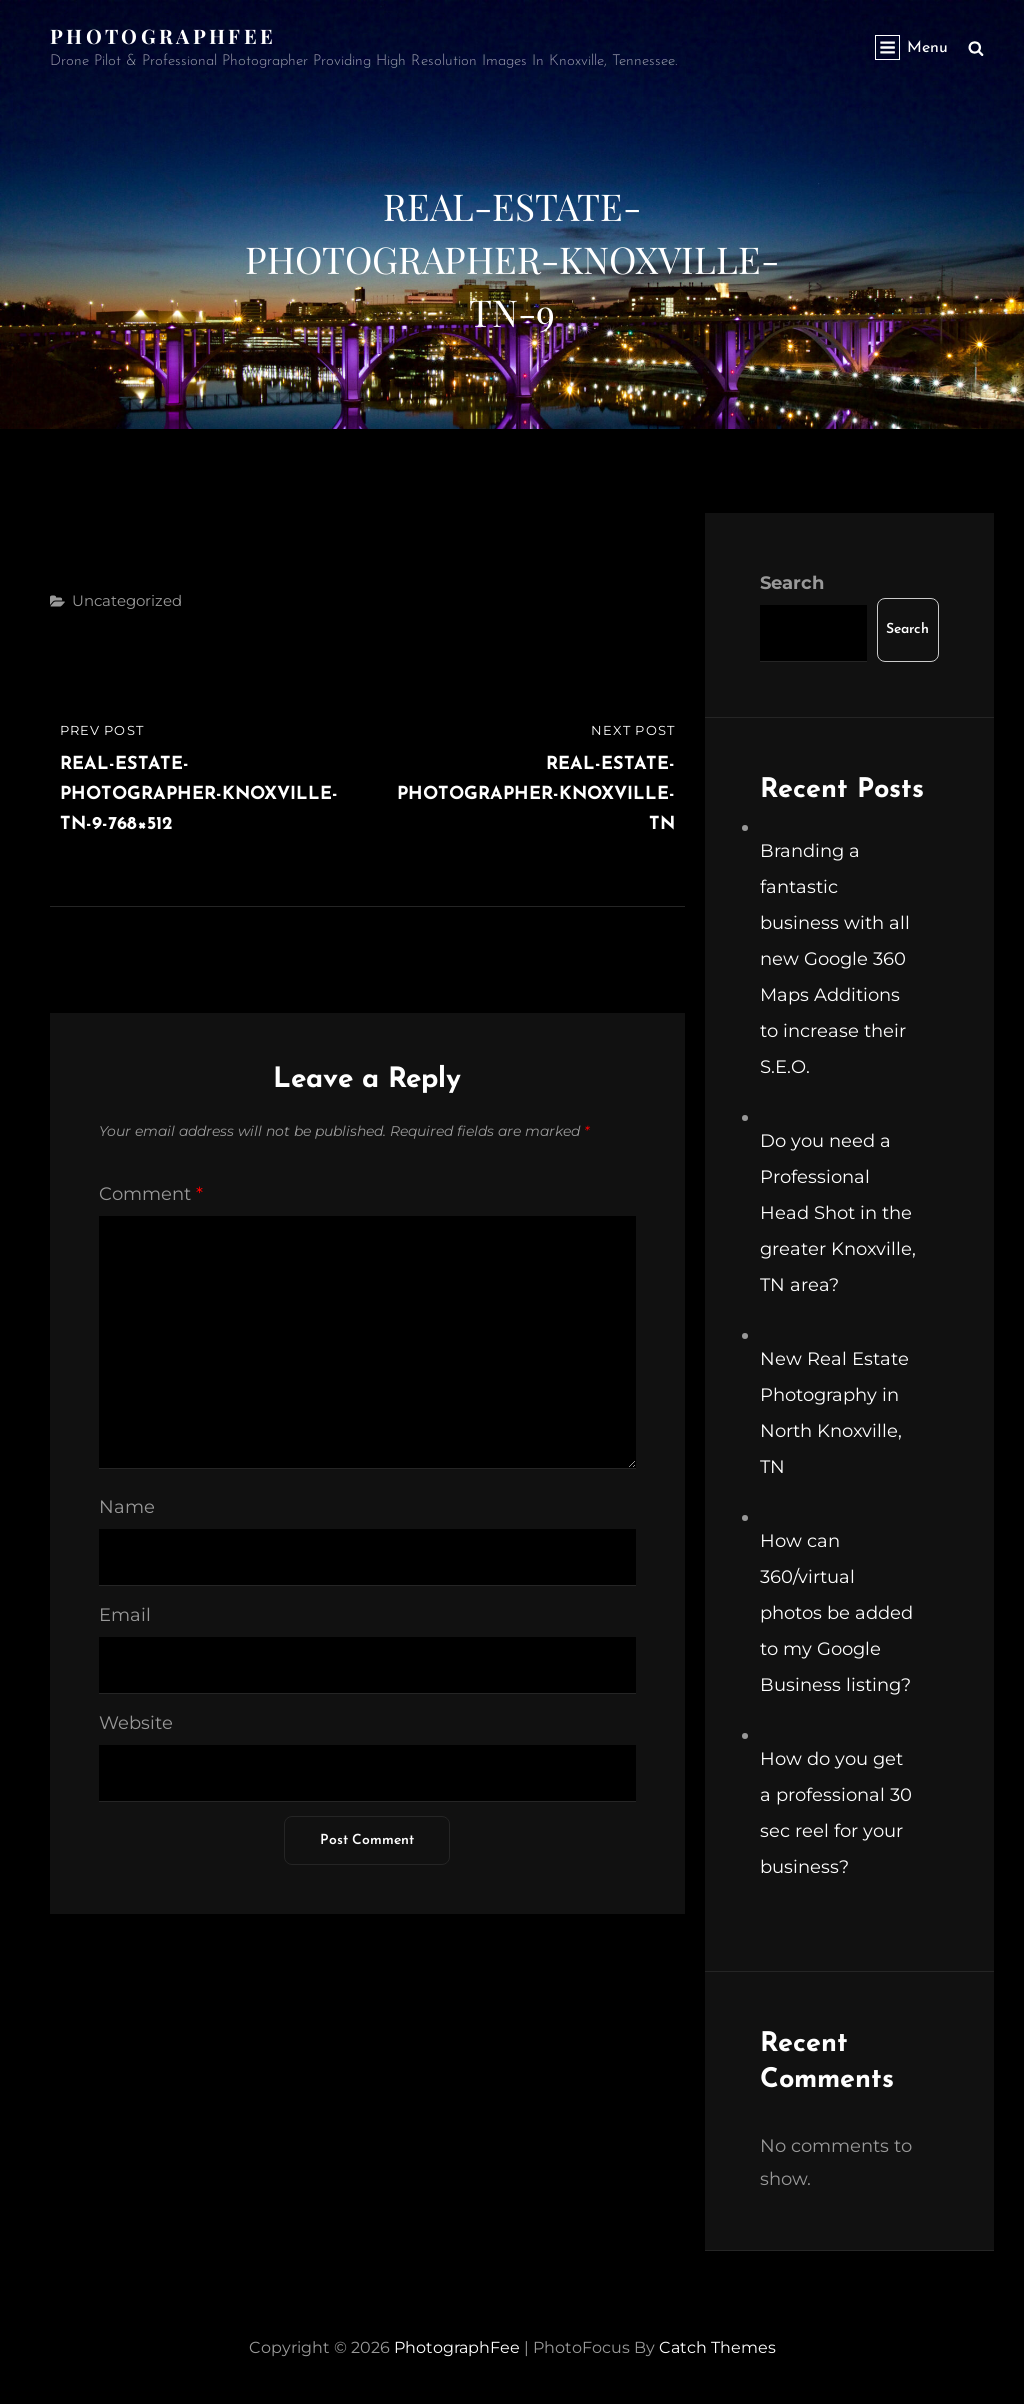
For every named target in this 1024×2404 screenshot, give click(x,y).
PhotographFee (163, 35)
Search (792, 583)
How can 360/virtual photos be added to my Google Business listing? (836, 1613)
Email (125, 1615)
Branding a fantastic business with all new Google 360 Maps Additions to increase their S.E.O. (835, 959)
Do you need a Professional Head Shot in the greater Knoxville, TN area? (838, 1213)
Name (127, 1507)
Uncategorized (127, 600)
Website (136, 1723)
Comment (151, 1194)
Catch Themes (717, 2347)
